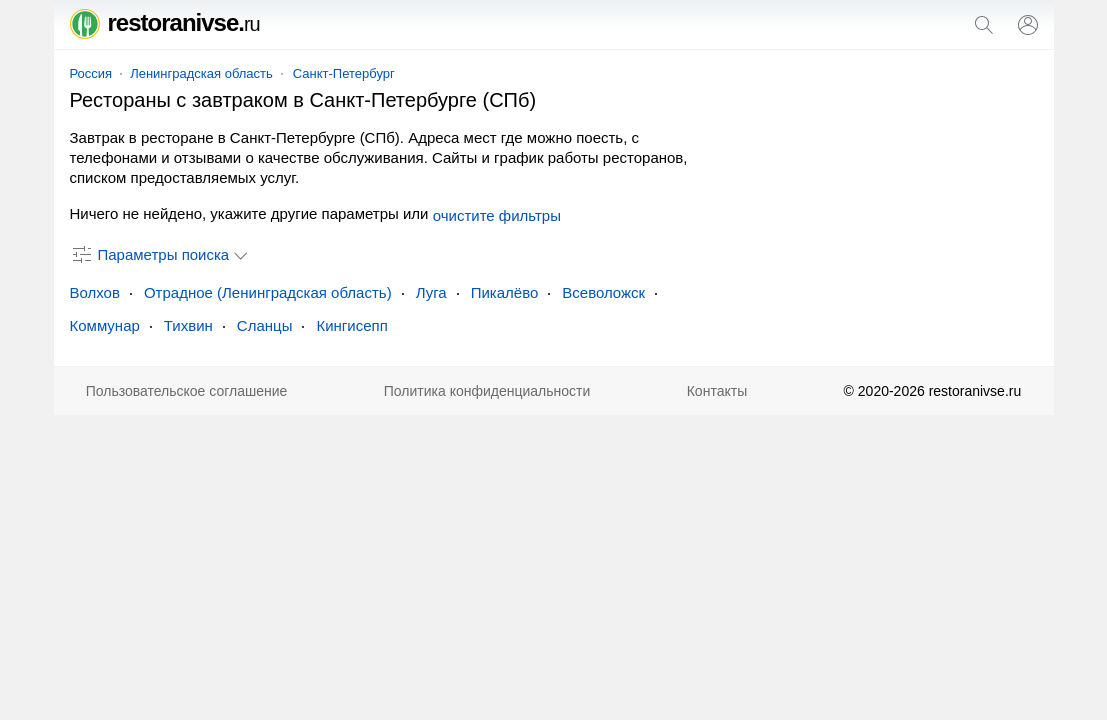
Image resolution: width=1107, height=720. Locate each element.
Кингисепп (351, 325)
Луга (431, 292)
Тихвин (188, 325)
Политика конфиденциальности (487, 391)
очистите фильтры (497, 215)
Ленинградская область (201, 73)
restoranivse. (165, 22)
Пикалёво (505, 292)
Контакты (717, 391)
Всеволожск (603, 292)
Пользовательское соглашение (187, 391)
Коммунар (105, 325)
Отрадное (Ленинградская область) (268, 292)
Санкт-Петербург (344, 73)
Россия (91, 73)
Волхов (95, 292)
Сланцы (265, 325)
